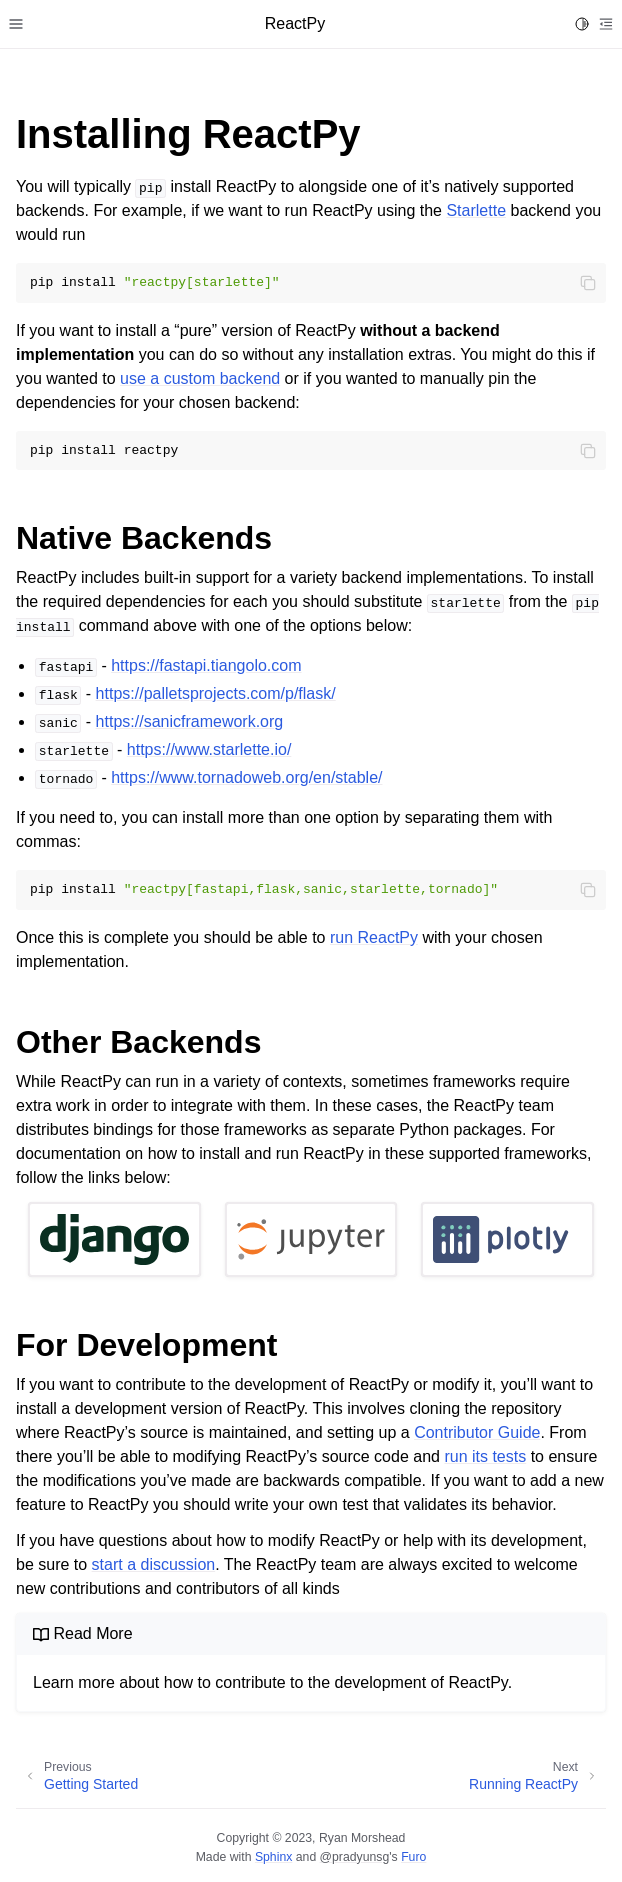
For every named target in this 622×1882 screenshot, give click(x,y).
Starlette (476, 210)
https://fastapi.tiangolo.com (206, 665)
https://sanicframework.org (190, 721)
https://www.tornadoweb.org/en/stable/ (246, 777)
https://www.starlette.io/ (209, 749)
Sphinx (273, 1857)
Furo (413, 1857)
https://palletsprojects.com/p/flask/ (216, 693)
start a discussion (154, 1564)
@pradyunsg (355, 1857)
